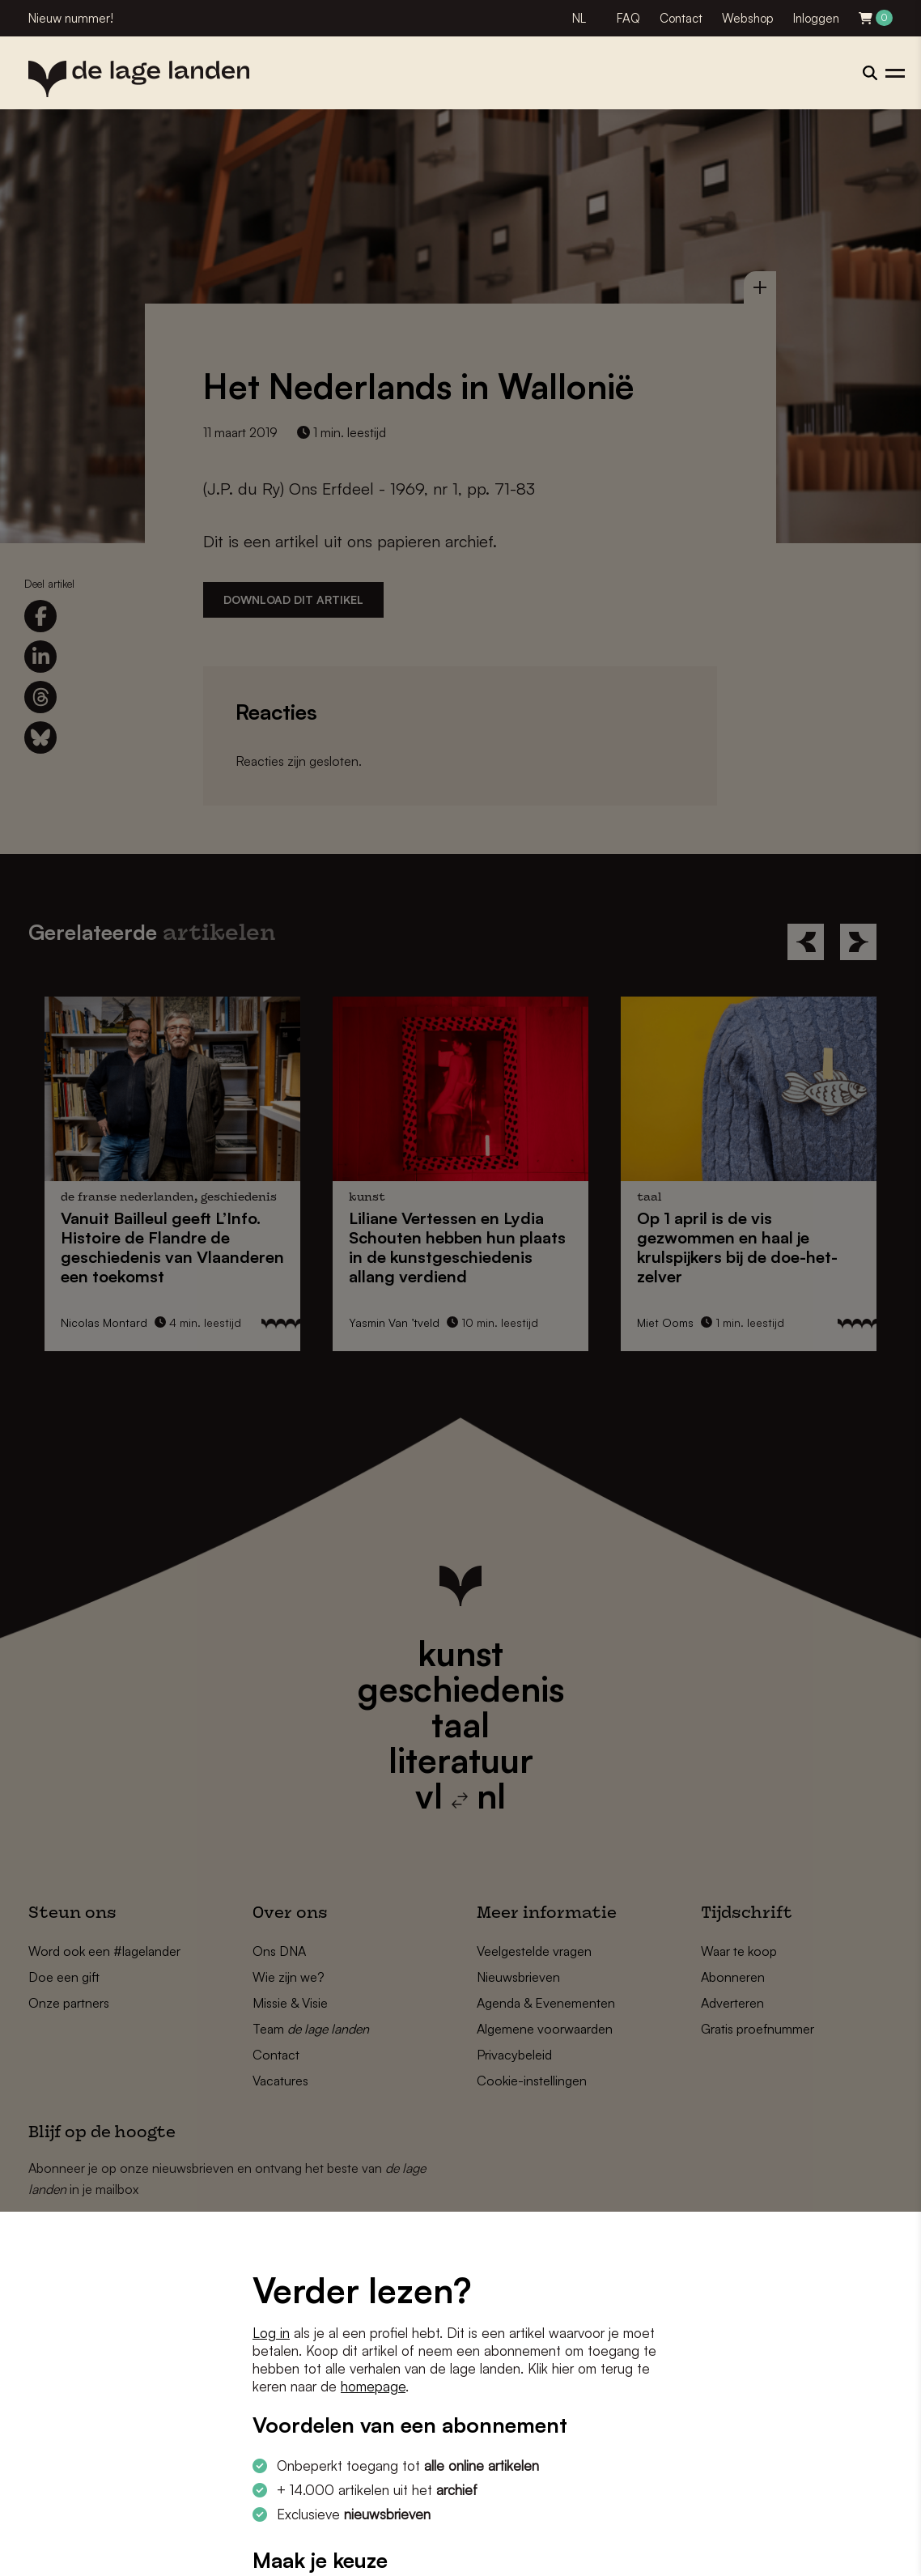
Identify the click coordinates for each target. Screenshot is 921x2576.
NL (579, 18)
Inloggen (816, 18)
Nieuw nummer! (70, 18)
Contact (681, 18)
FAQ (628, 18)
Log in (271, 2332)
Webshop (748, 18)
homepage (373, 2386)
